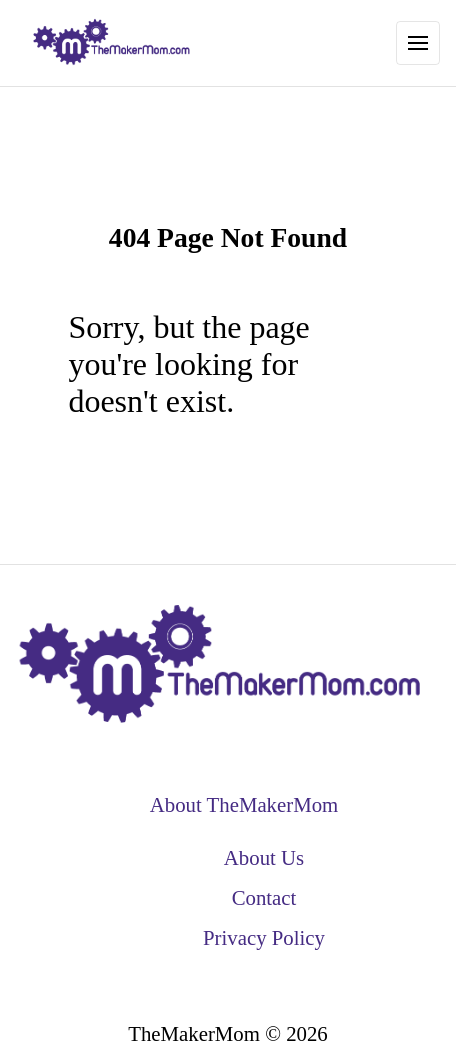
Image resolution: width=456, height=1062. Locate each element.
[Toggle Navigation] (418, 43)
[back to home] (112, 43)
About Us (264, 857)
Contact (264, 897)
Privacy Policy (264, 937)
